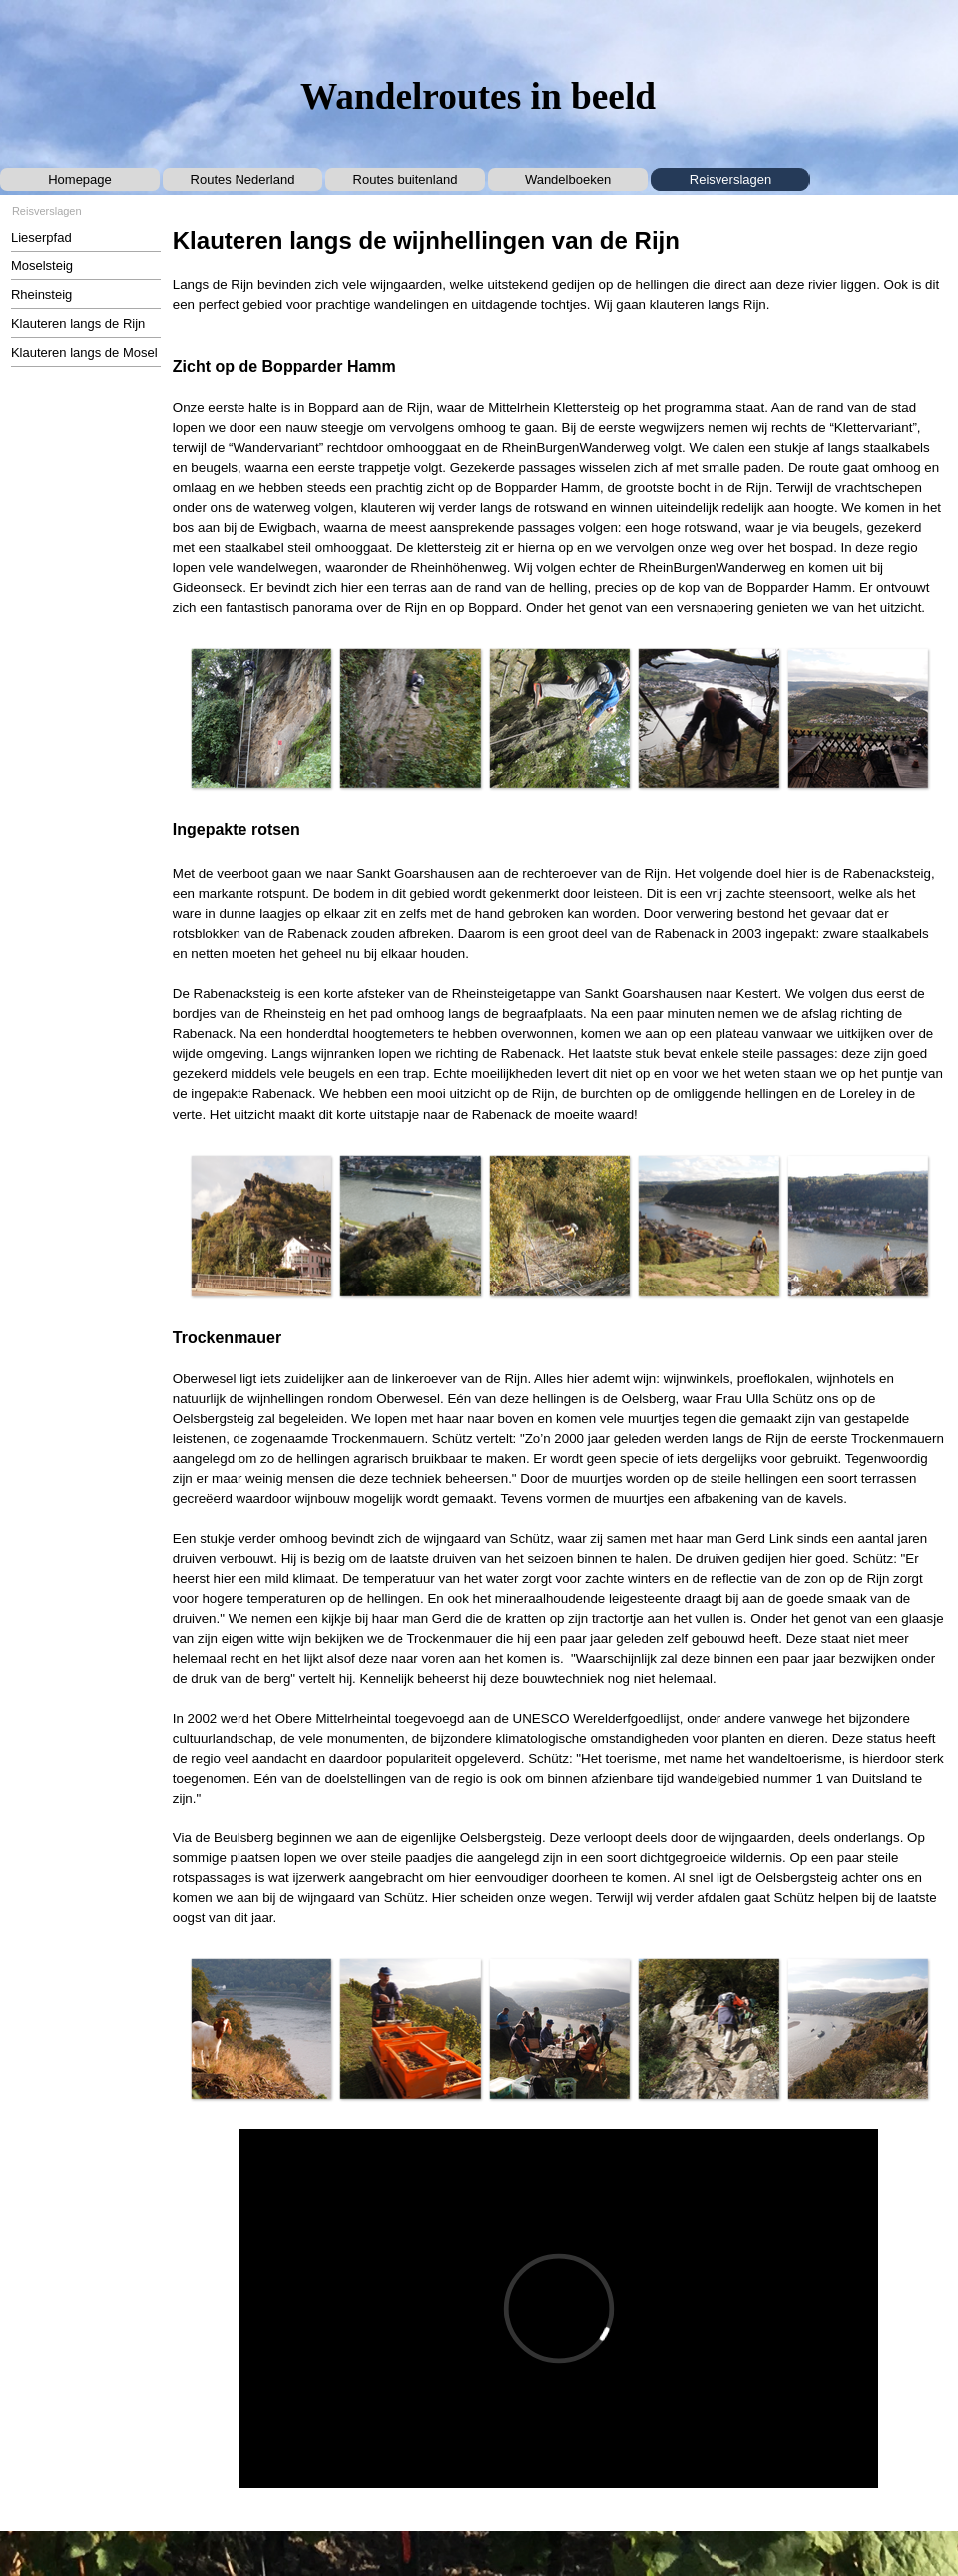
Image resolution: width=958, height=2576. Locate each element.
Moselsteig (42, 265)
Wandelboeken (568, 179)
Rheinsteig (41, 294)
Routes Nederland (243, 179)
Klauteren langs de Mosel (84, 352)
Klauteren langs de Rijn (78, 323)
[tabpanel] (559, 421)
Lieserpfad (41, 237)
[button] (261, 718)
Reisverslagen (730, 179)
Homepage (80, 179)
